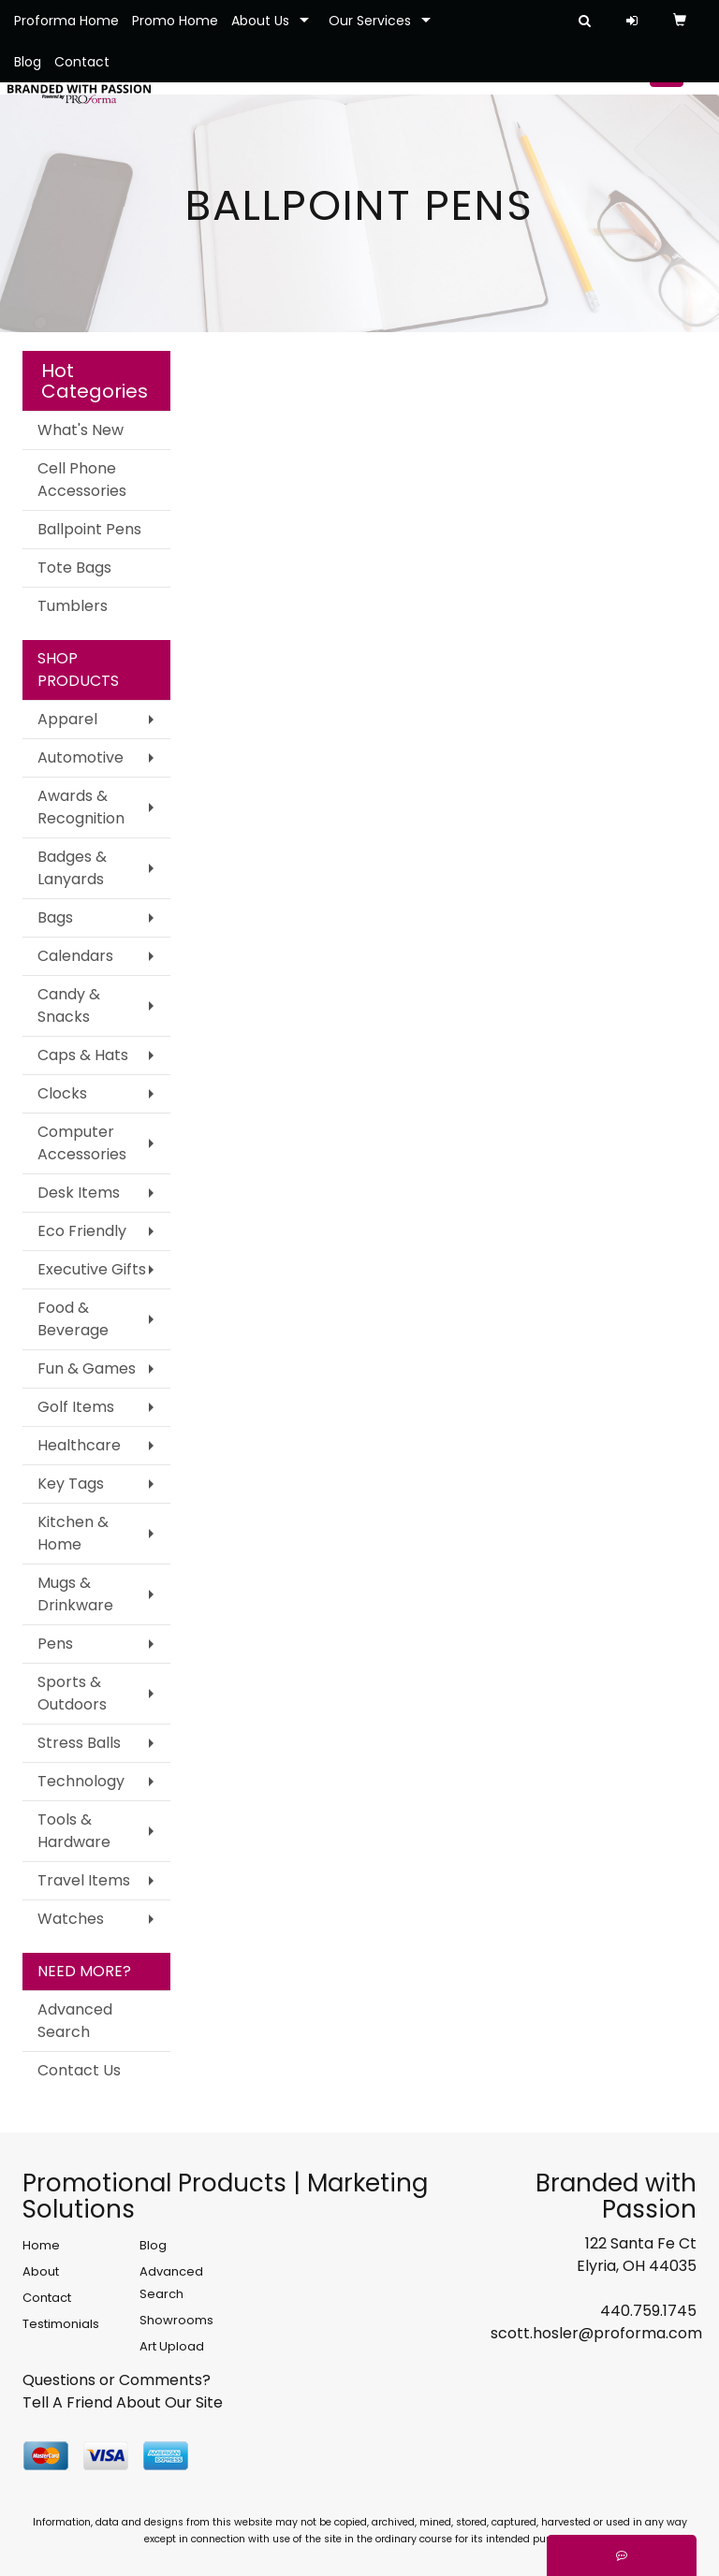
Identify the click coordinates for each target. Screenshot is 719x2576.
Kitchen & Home (73, 1533)
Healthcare (79, 1445)
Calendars (75, 956)
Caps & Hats (82, 1055)
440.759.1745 (648, 2310)
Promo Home (175, 20)
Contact (82, 61)
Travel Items (83, 1880)
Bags (55, 917)
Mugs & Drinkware (75, 1594)
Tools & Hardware (73, 1831)
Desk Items (78, 1192)
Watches (70, 1918)
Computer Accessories (81, 1143)
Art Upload (171, 2346)
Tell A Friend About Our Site (122, 2402)
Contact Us (79, 2070)
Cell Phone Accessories (81, 480)
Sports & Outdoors (72, 1693)
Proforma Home (66, 20)
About (40, 2271)
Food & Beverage (73, 1319)
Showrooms (176, 2320)
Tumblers (72, 606)
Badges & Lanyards (72, 868)
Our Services (370, 20)
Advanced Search (74, 2021)
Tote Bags (74, 567)
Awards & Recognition (81, 807)
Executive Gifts (91, 1269)
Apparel (67, 719)
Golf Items (75, 1407)
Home (41, 2245)
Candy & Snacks (68, 1005)
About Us (260, 20)
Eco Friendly (81, 1231)
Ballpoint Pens (89, 529)
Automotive (80, 757)
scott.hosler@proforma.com (596, 2333)
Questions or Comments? (116, 2380)
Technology (81, 1781)
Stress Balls (79, 1743)
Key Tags (70, 1483)
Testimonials (60, 2324)
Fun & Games (86, 1368)
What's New (80, 430)
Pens (55, 1643)
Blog (27, 61)
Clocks (62, 1093)
